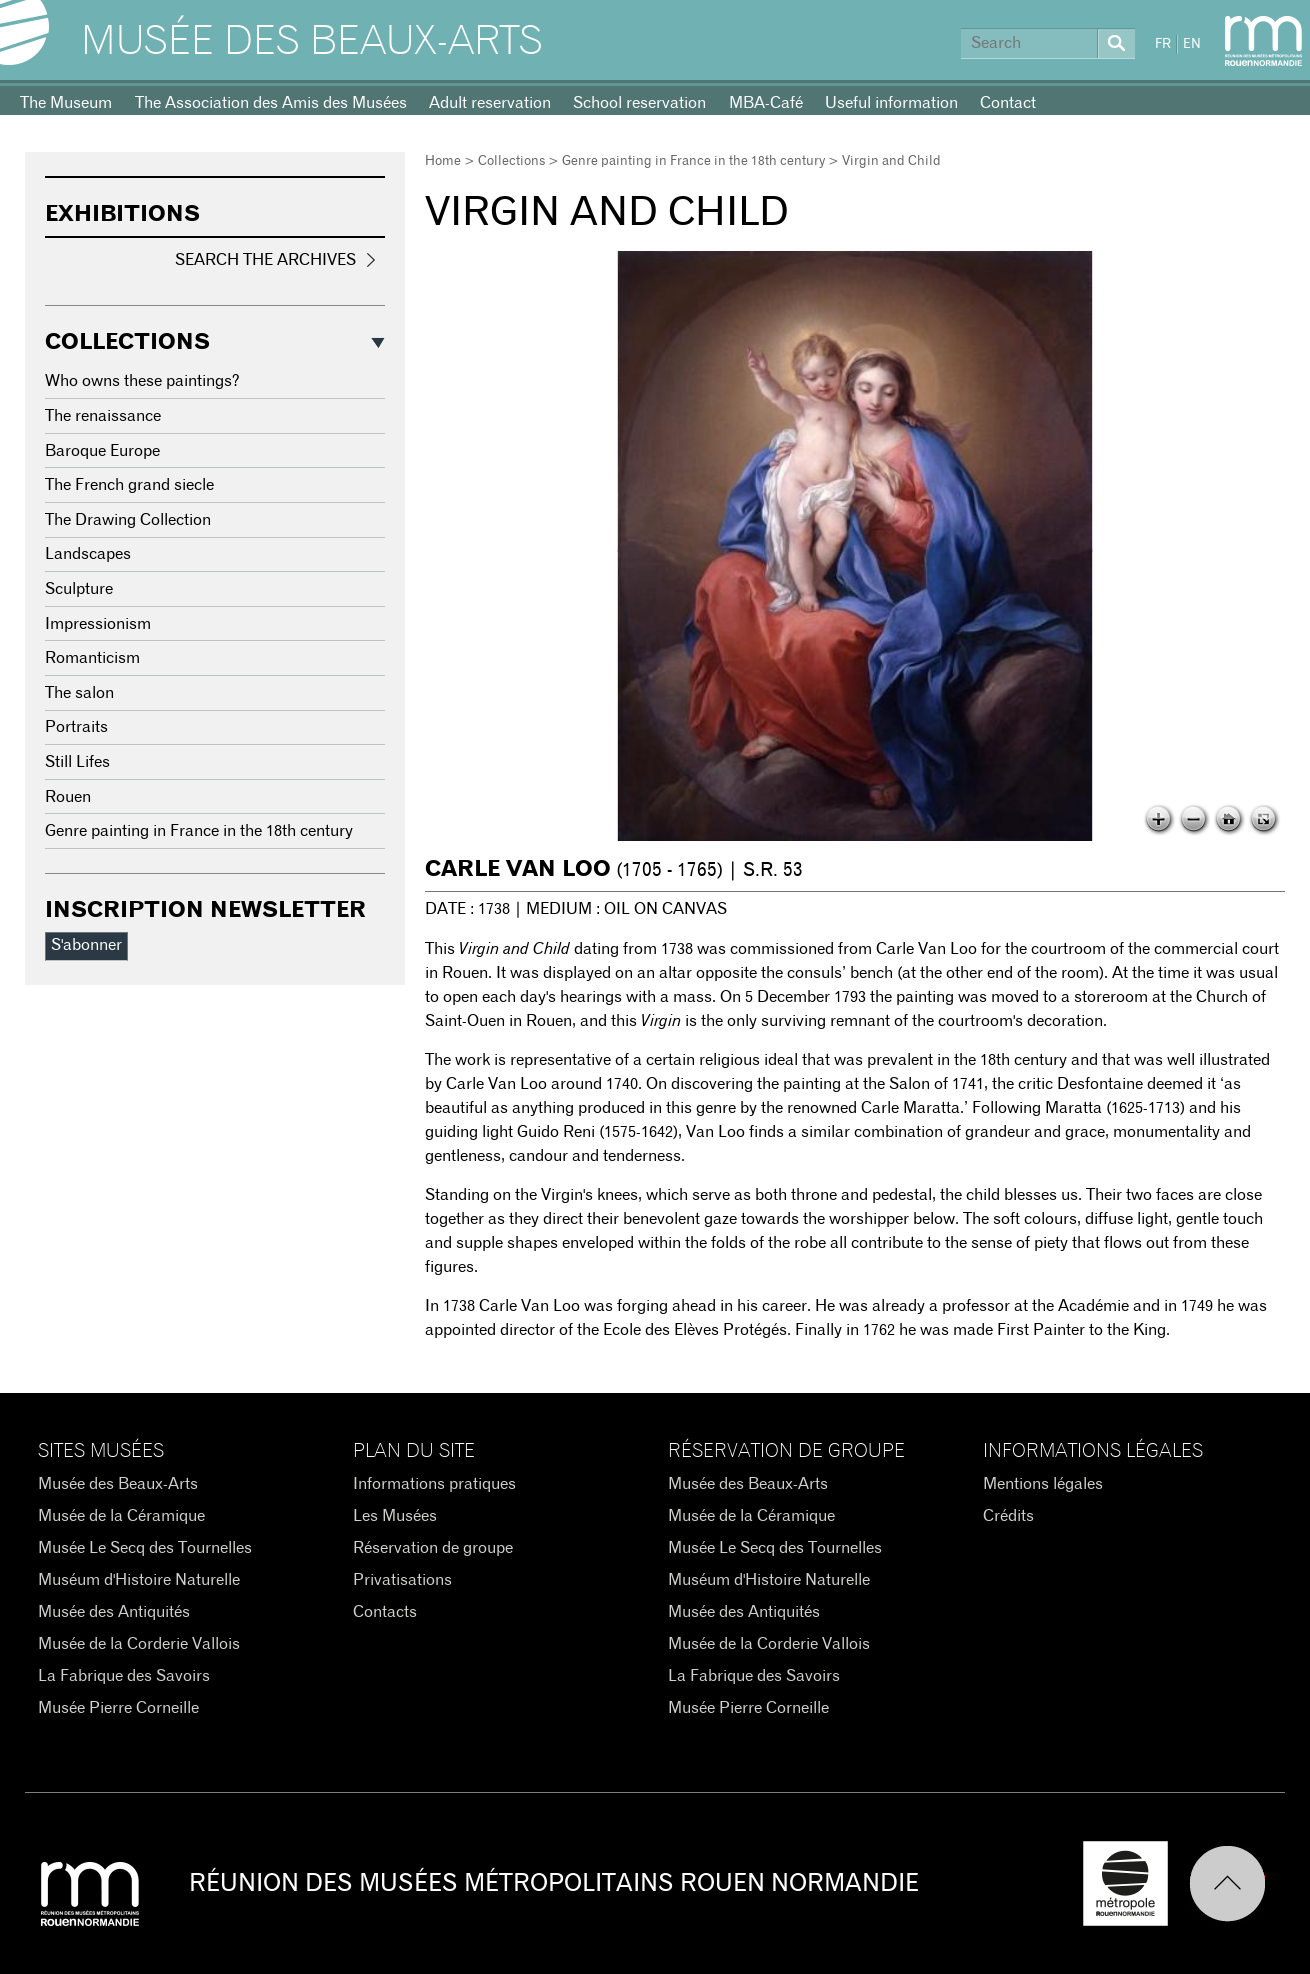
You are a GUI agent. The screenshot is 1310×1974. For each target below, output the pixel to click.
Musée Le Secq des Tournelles (145, 1548)
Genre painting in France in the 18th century (693, 161)
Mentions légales (1043, 1484)
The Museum (66, 103)
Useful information (891, 103)
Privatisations (402, 1580)
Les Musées (395, 1516)
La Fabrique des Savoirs (124, 1676)
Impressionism (98, 624)
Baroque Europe (102, 451)
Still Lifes (77, 762)
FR (1163, 44)
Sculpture (79, 589)
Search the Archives (265, 260)
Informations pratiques (434, 1484)
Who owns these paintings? (142, 381)
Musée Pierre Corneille (118, 1708)
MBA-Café (766, 103)
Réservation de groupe (433, 1548)
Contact (1008, 103)
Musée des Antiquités (114, 1612)
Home (443, 161)
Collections (511, 161)
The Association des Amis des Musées (271, 103)
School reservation (639, 103)
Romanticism (92, 658)
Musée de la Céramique (121, 1516)
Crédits (1008, 1516)
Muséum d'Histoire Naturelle (139, 1580)
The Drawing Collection (128, 520)
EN (1192, 44)
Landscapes (88, 554)
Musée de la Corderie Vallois (139, 1644)
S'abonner (86, 945)
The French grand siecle (129, 485)
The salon (79, 693)
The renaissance (103, 416)
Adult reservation (490, 103)
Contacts (385, 1612)
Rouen (68, 797)
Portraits (76, 727)
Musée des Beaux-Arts (312, 42)
